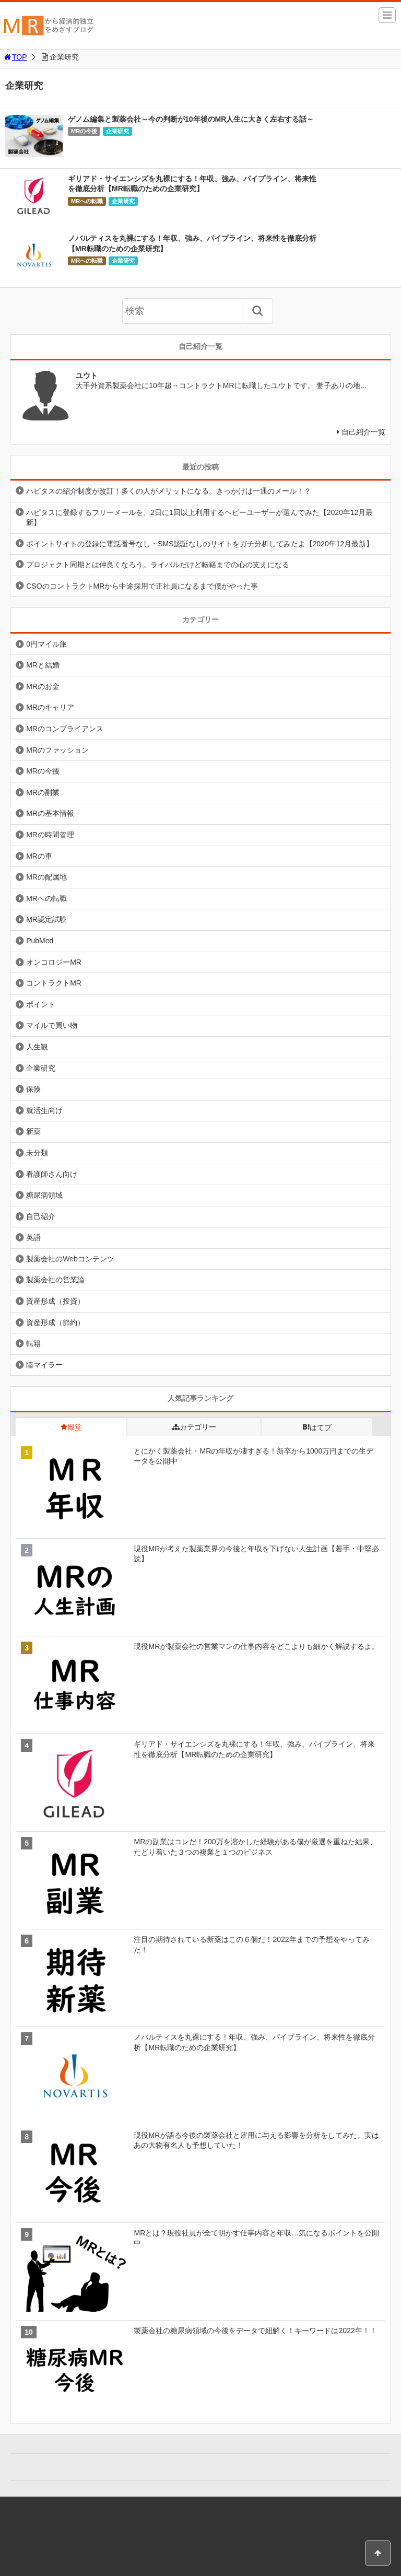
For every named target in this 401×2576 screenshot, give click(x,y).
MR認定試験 (46, 919)
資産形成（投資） (55, 1301)
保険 (33, 1089)
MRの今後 (84, 131)
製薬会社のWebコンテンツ (70, 1259)
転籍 (33, 1343)
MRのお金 (43, 686)
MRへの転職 (87, 201)
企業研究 (117, 131)
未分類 (37, 1153)
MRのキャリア (50, 707)
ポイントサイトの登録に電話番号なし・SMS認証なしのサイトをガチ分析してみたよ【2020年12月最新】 (199, 544)
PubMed (39, 940)
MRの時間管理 (50, 834)
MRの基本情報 (50, 813)
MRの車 (39, 856)
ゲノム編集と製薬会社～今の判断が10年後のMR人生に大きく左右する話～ (191, 119)
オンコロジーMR (53, 962)
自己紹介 (40, 1216)
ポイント (40, 1004)
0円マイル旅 (46, 644)
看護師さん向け (51, 1174)
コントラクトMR (53, 983)
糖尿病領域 (44, 1195)
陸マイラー (44, 1365)
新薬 (33, 1131)
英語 (33, 1237)
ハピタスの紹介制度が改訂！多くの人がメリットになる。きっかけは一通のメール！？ (168, 491)
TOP (15, 57)
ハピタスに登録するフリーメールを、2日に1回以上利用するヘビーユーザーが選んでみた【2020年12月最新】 (199, 517)
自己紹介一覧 (363, 432)
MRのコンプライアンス (64, 728)
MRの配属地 (46, 877)
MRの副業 (43, 792)
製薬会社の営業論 (55, 1279)
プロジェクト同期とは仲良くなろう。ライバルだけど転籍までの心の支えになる (157, 564)
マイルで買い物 (51, 1025)
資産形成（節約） (55, 1322)
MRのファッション (57, 750)
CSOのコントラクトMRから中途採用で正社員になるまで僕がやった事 (142, 586)
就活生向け (44, 1110)
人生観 (37, 1047)
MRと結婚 (43, 665)
